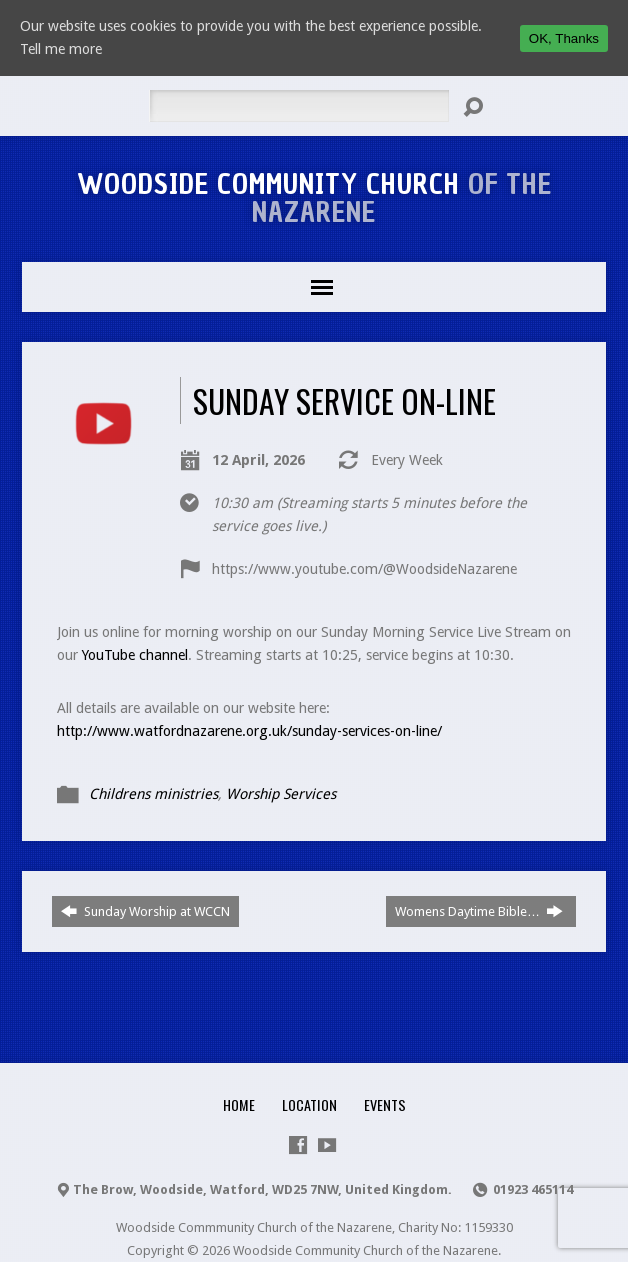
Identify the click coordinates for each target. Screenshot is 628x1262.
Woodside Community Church (314, 198)
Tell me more (61, 49)
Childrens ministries (153, 794)
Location (309, 1104)
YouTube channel (135, 655)
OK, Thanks (564, 38)
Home (239, 1104)
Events (385, 1104)
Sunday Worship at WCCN (145, 911)
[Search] (299, 106)
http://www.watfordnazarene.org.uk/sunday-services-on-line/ (249, 731)
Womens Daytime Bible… (479, 911)
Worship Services (281, 794)
